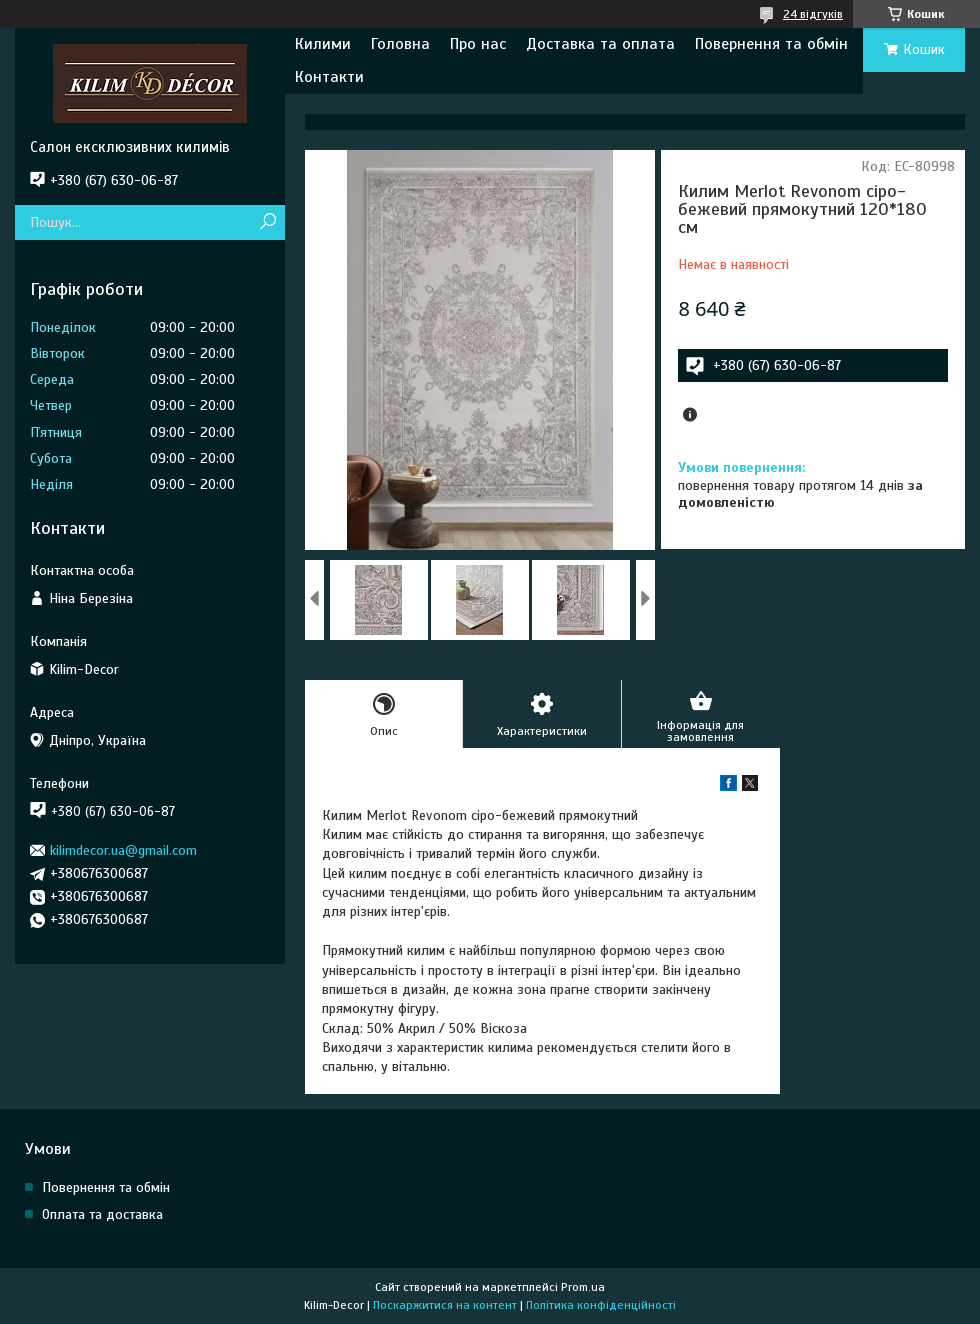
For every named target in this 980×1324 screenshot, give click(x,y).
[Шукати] (267, 222)
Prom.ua (583, 1287)
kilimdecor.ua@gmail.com (123, 850)
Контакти (329, 77)
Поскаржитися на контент (445, 1305)
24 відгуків (813, 14)
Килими (323, 44)
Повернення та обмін (771, 44)
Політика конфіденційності (601, 1305)
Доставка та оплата (600, 44)
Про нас (478, 44)
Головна (400, 44)
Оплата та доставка (102, 1214)
